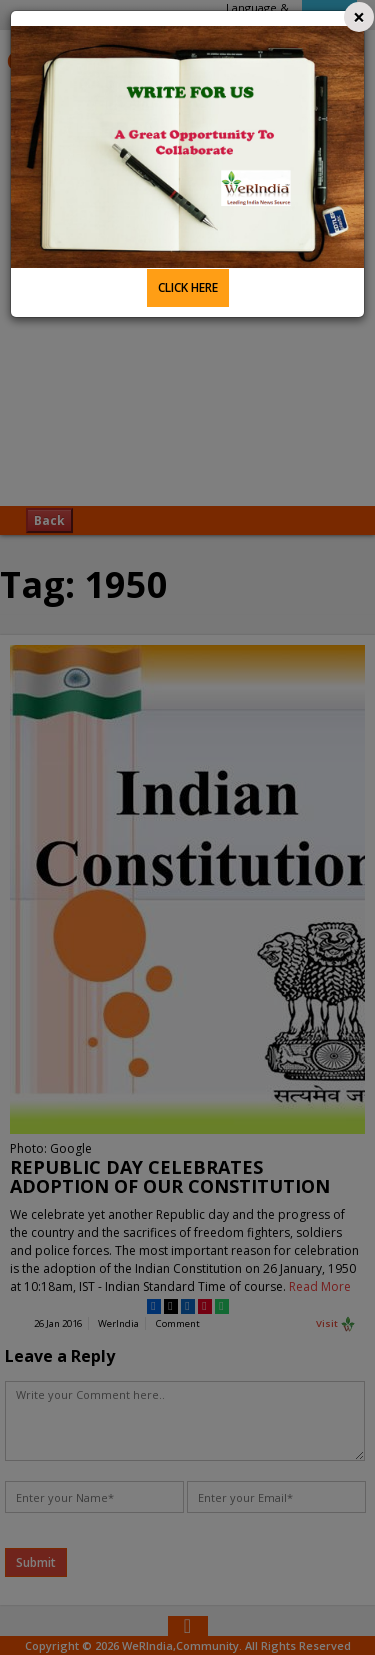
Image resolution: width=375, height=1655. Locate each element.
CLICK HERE (188, 287)
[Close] (359, 17)
